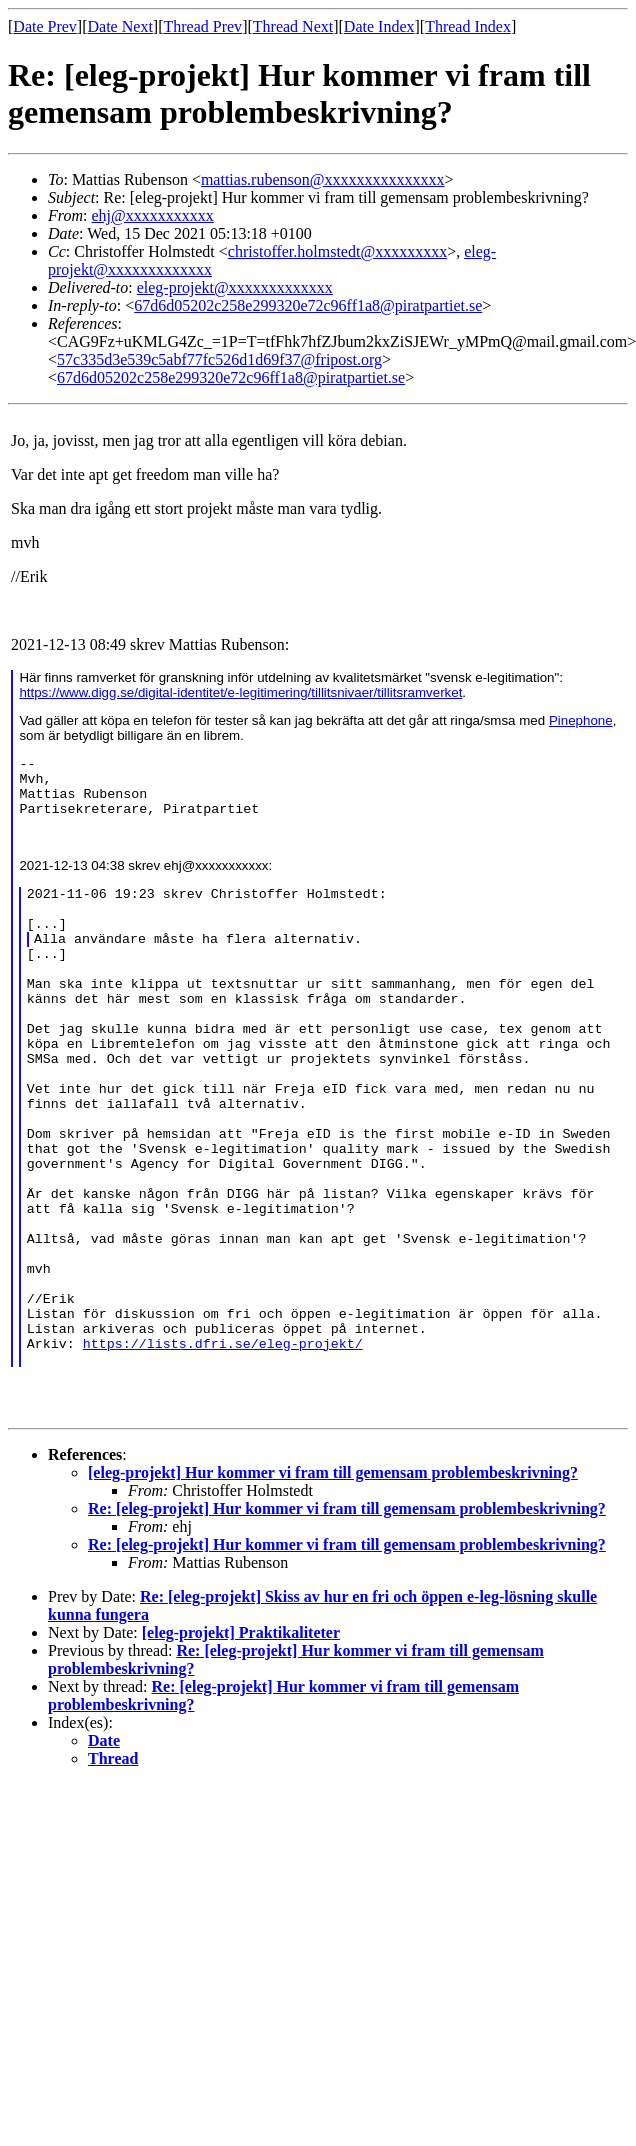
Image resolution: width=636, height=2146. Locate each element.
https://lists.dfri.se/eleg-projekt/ (223, 1448)
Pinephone (581, 720)
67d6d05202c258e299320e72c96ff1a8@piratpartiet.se (308, 305)
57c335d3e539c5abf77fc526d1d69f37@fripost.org (219, 359)
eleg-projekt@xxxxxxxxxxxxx (235, 287)
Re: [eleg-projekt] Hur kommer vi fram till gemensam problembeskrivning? (347, 1616)
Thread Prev (202, 26)
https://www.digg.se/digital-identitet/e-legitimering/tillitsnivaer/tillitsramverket (240, 692)
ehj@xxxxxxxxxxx (152, 215)
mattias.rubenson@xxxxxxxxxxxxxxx (323, 179)
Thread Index (468, 26)
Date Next (120, 26)
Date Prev (45, 26)
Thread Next (293, 26)
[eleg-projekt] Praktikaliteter (241, 1740)
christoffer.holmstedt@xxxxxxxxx (337, 251)
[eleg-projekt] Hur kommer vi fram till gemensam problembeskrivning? (333, 1580)
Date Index (379, 26)
